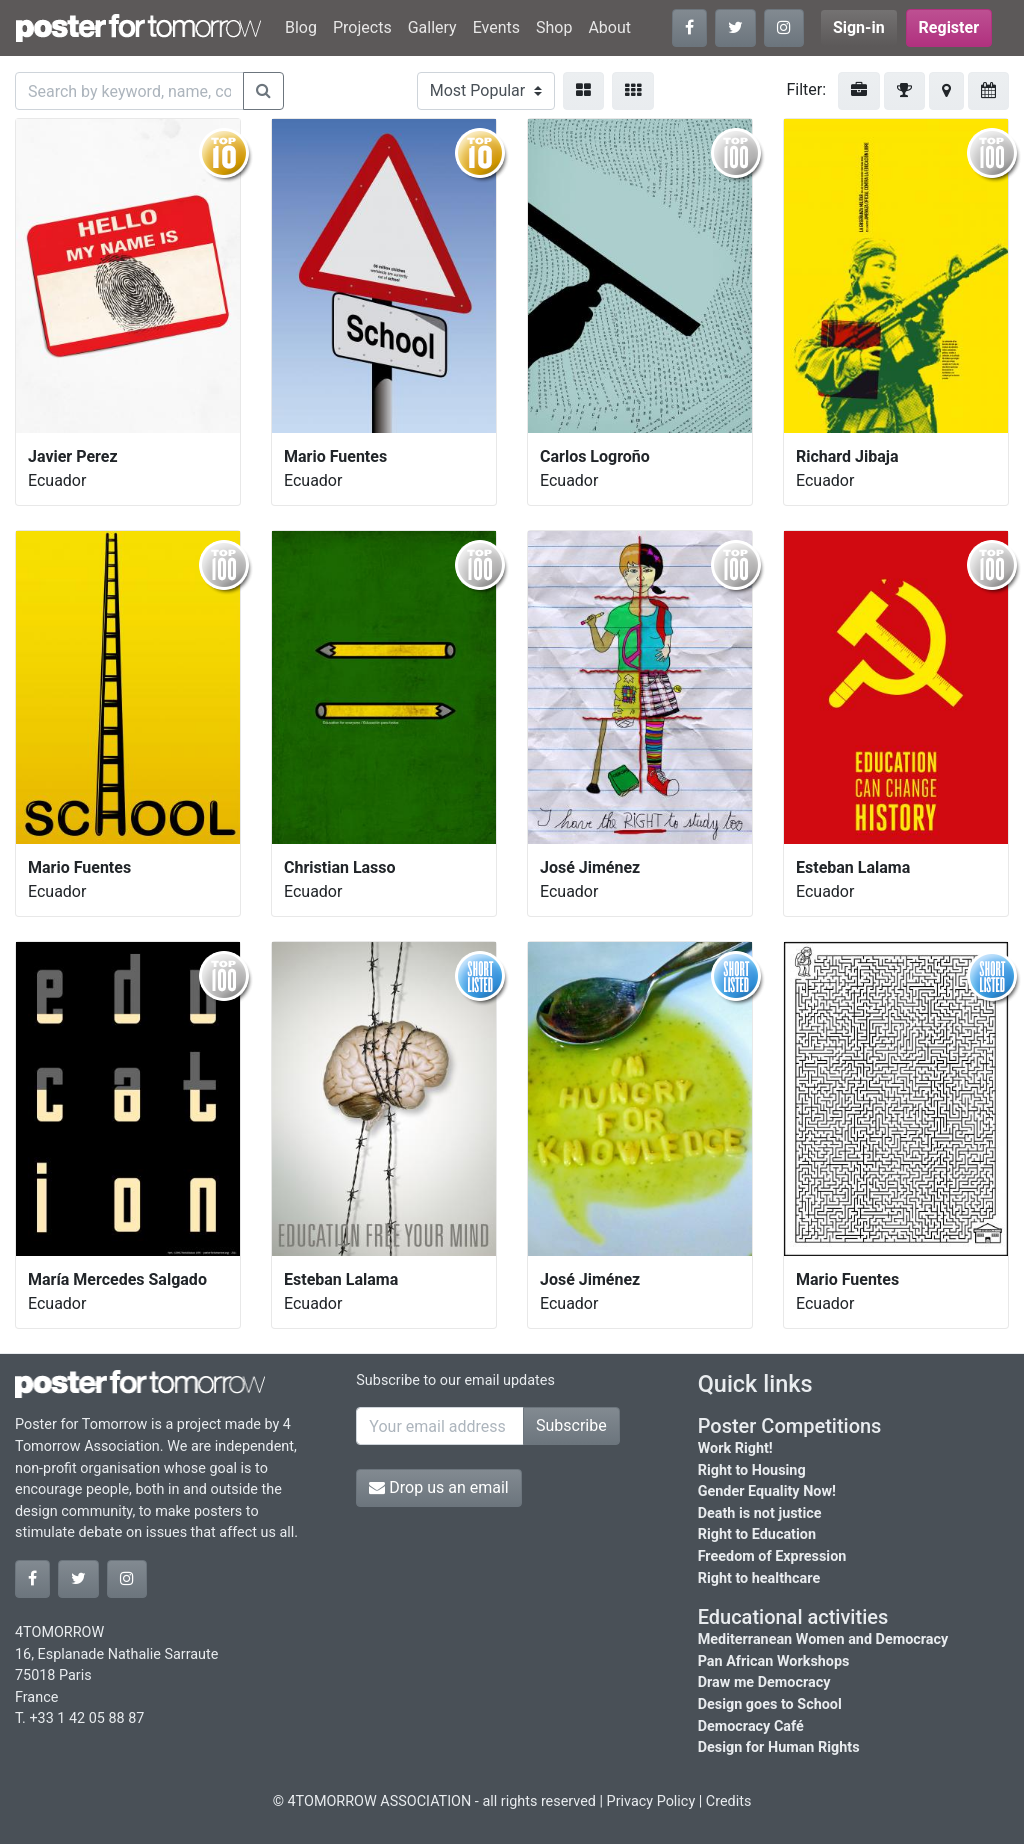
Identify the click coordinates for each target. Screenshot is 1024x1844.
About (609, 27)
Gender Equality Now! (767, 1491)
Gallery (432, 27)
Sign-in (859, 27)
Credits (729, 1801)
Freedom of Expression (772, 1556)
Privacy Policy (651, 1801)
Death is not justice (760, 1513)
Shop (554, 27)
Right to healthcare (759, 1578)
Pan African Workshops (774, 1661)
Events (496, 27)
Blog (301, 27)
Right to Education (757, 1534)
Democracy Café (751, 1726)
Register (949, 27)
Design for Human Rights (779, 1747)
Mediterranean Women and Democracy (823, 1639)
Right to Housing (752, 1470)
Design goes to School (770, 1704)
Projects (362, 27)
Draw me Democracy (764, 1682)
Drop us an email (438, 1487)
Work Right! (735, 1448)
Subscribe (571, 1425)
